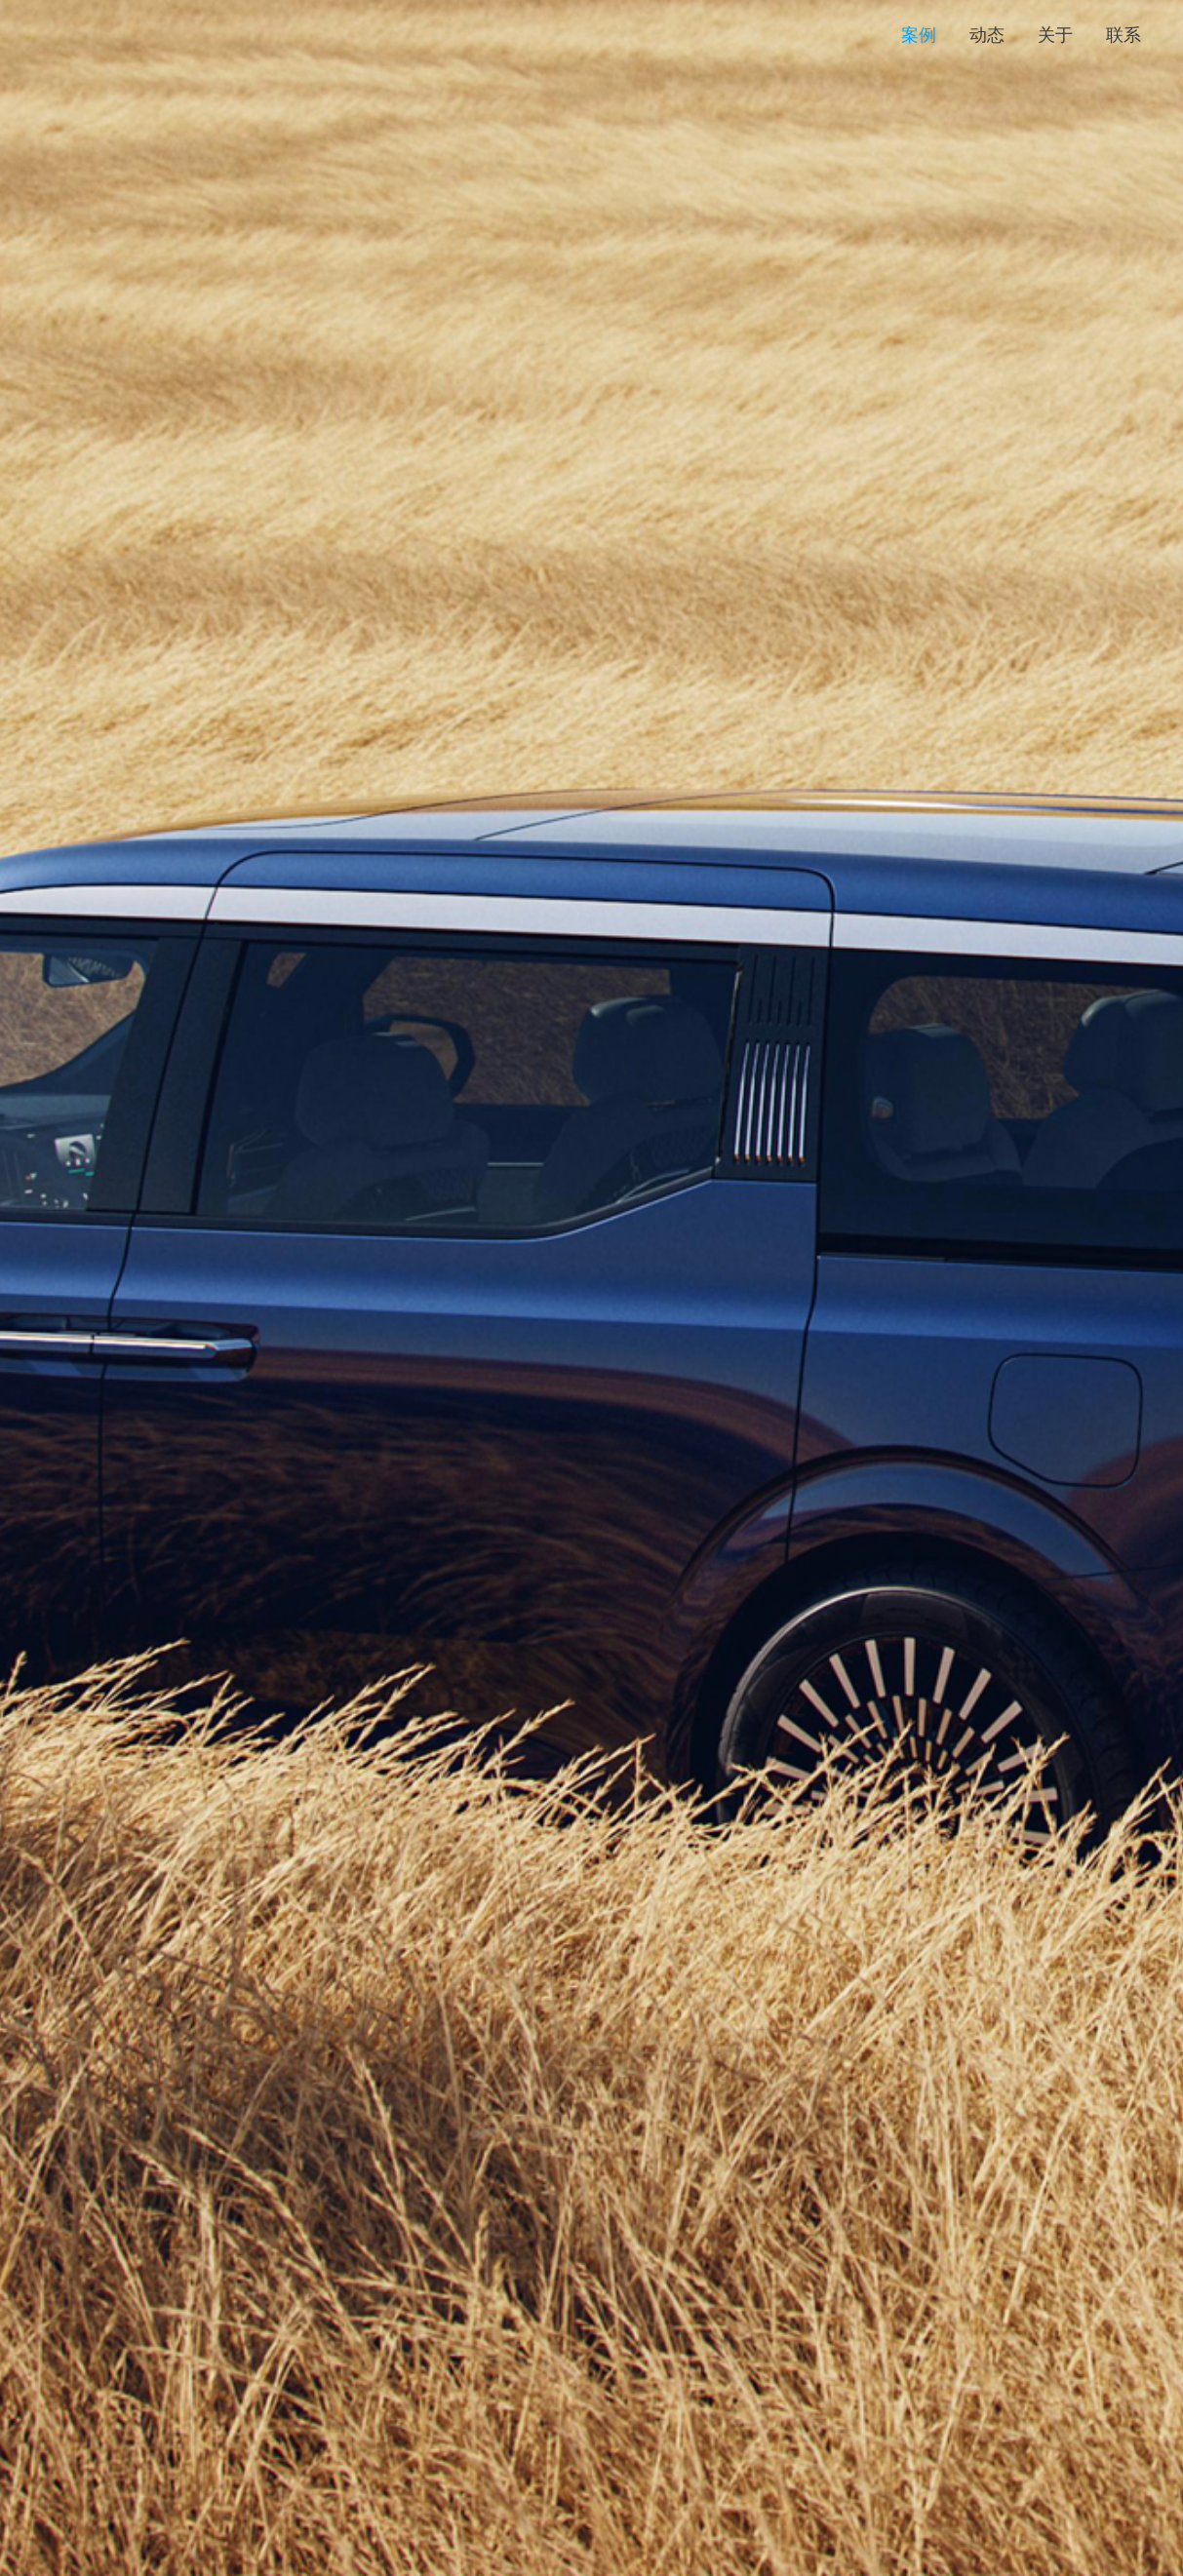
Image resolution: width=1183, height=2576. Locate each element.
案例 (918, 35)
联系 (1123, 35)
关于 (1055, 35)
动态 (987, 35)
